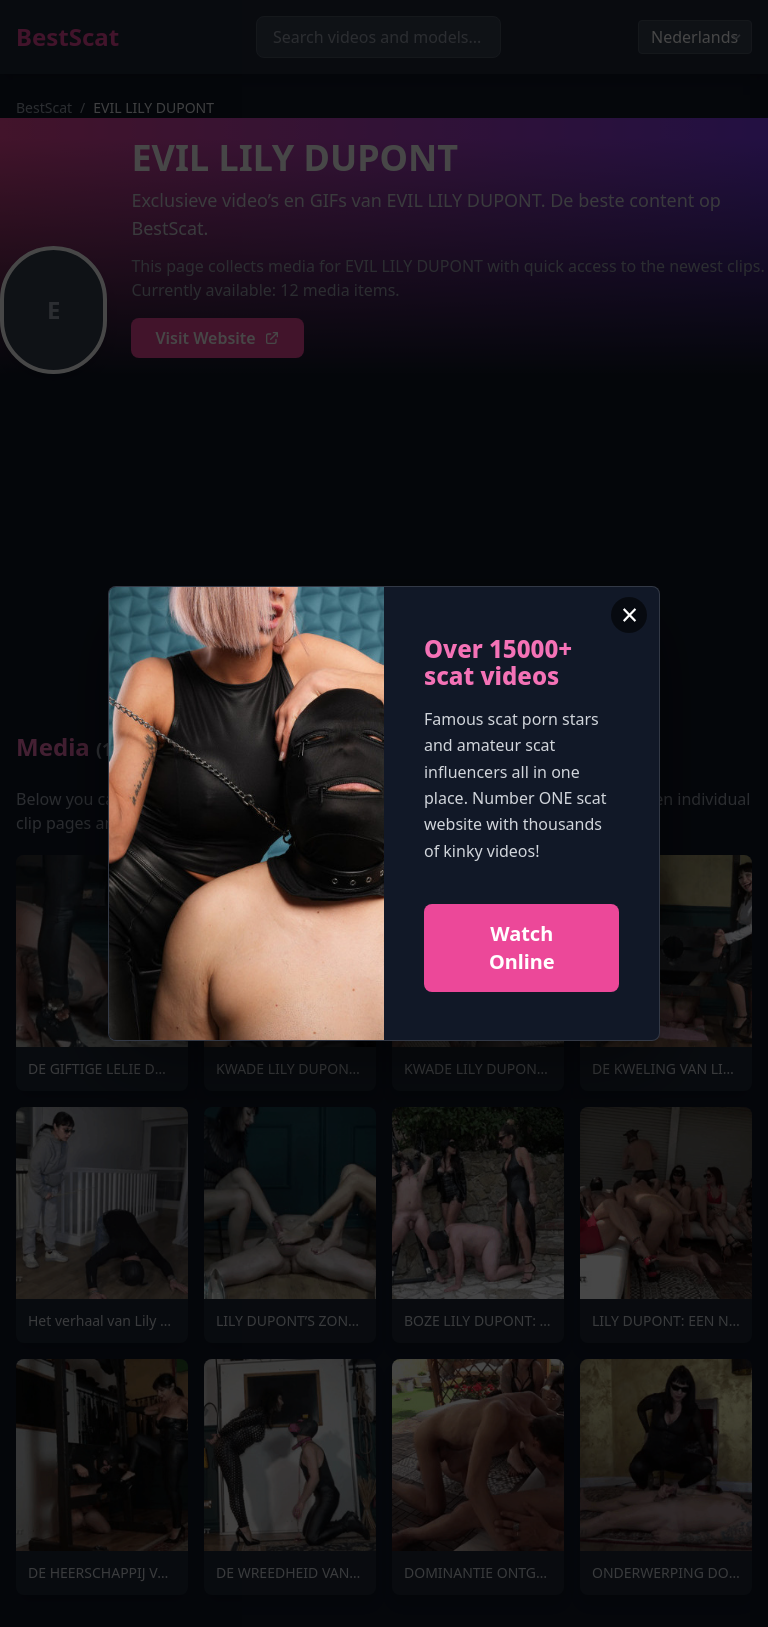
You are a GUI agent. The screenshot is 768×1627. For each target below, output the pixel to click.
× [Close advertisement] (629, 615)
